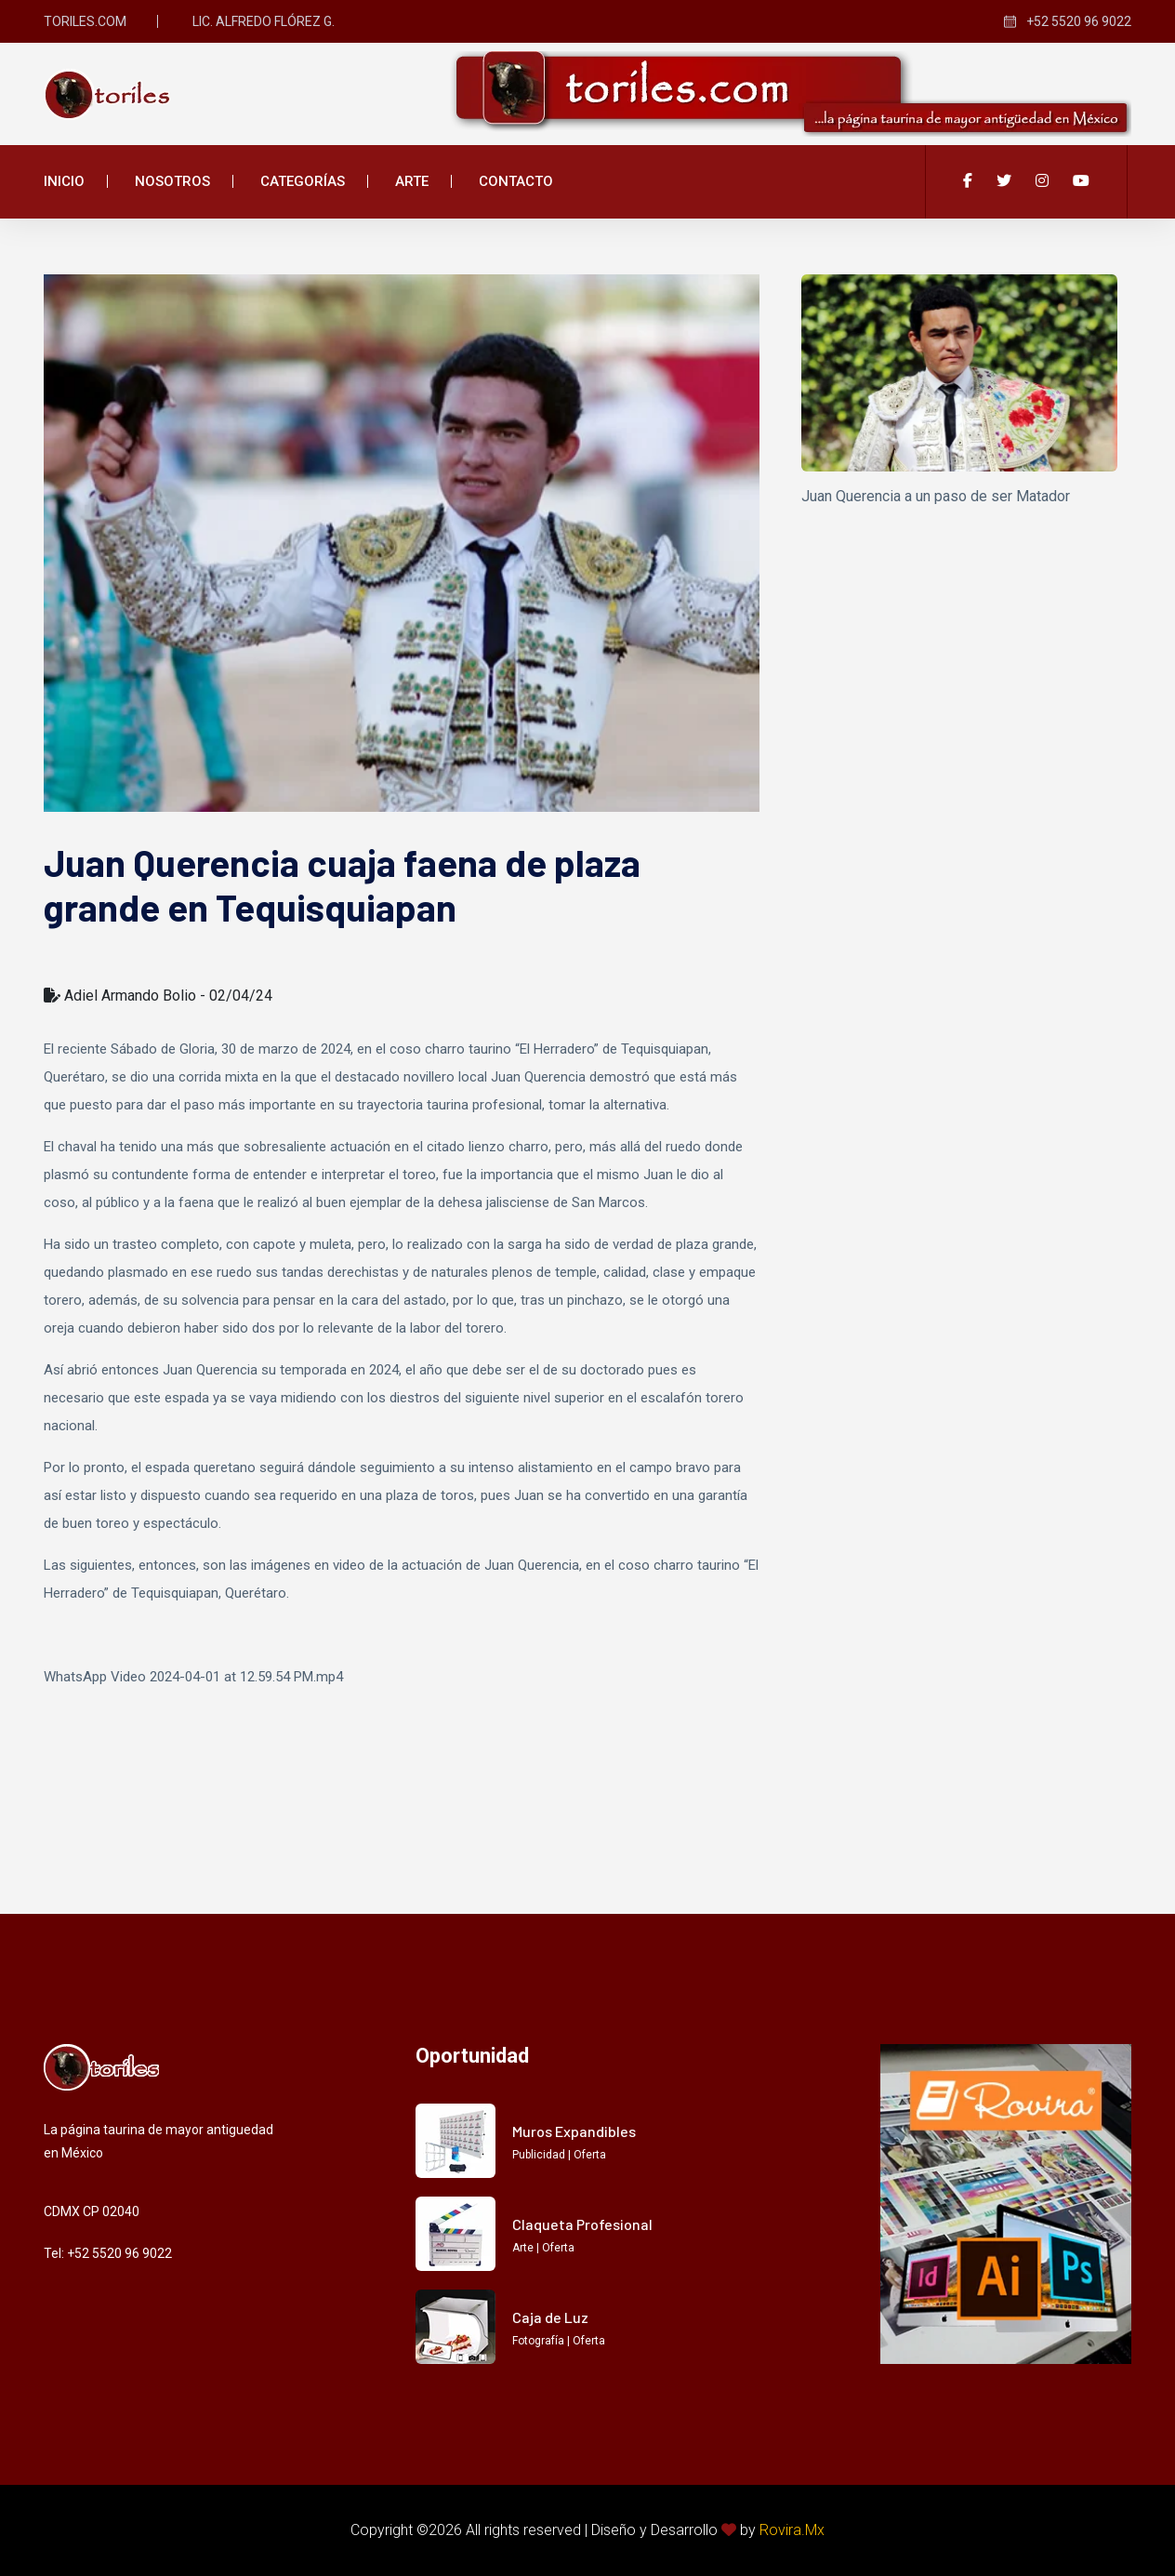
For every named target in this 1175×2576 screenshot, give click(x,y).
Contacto (516, 181)
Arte (412, 181)
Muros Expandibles (574, 2131)
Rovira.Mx (792, 2530)
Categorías (302, 181)
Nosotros (172, 181)
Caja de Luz (550, 2317)
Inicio (64, 181)
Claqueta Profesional (582, 2224)
